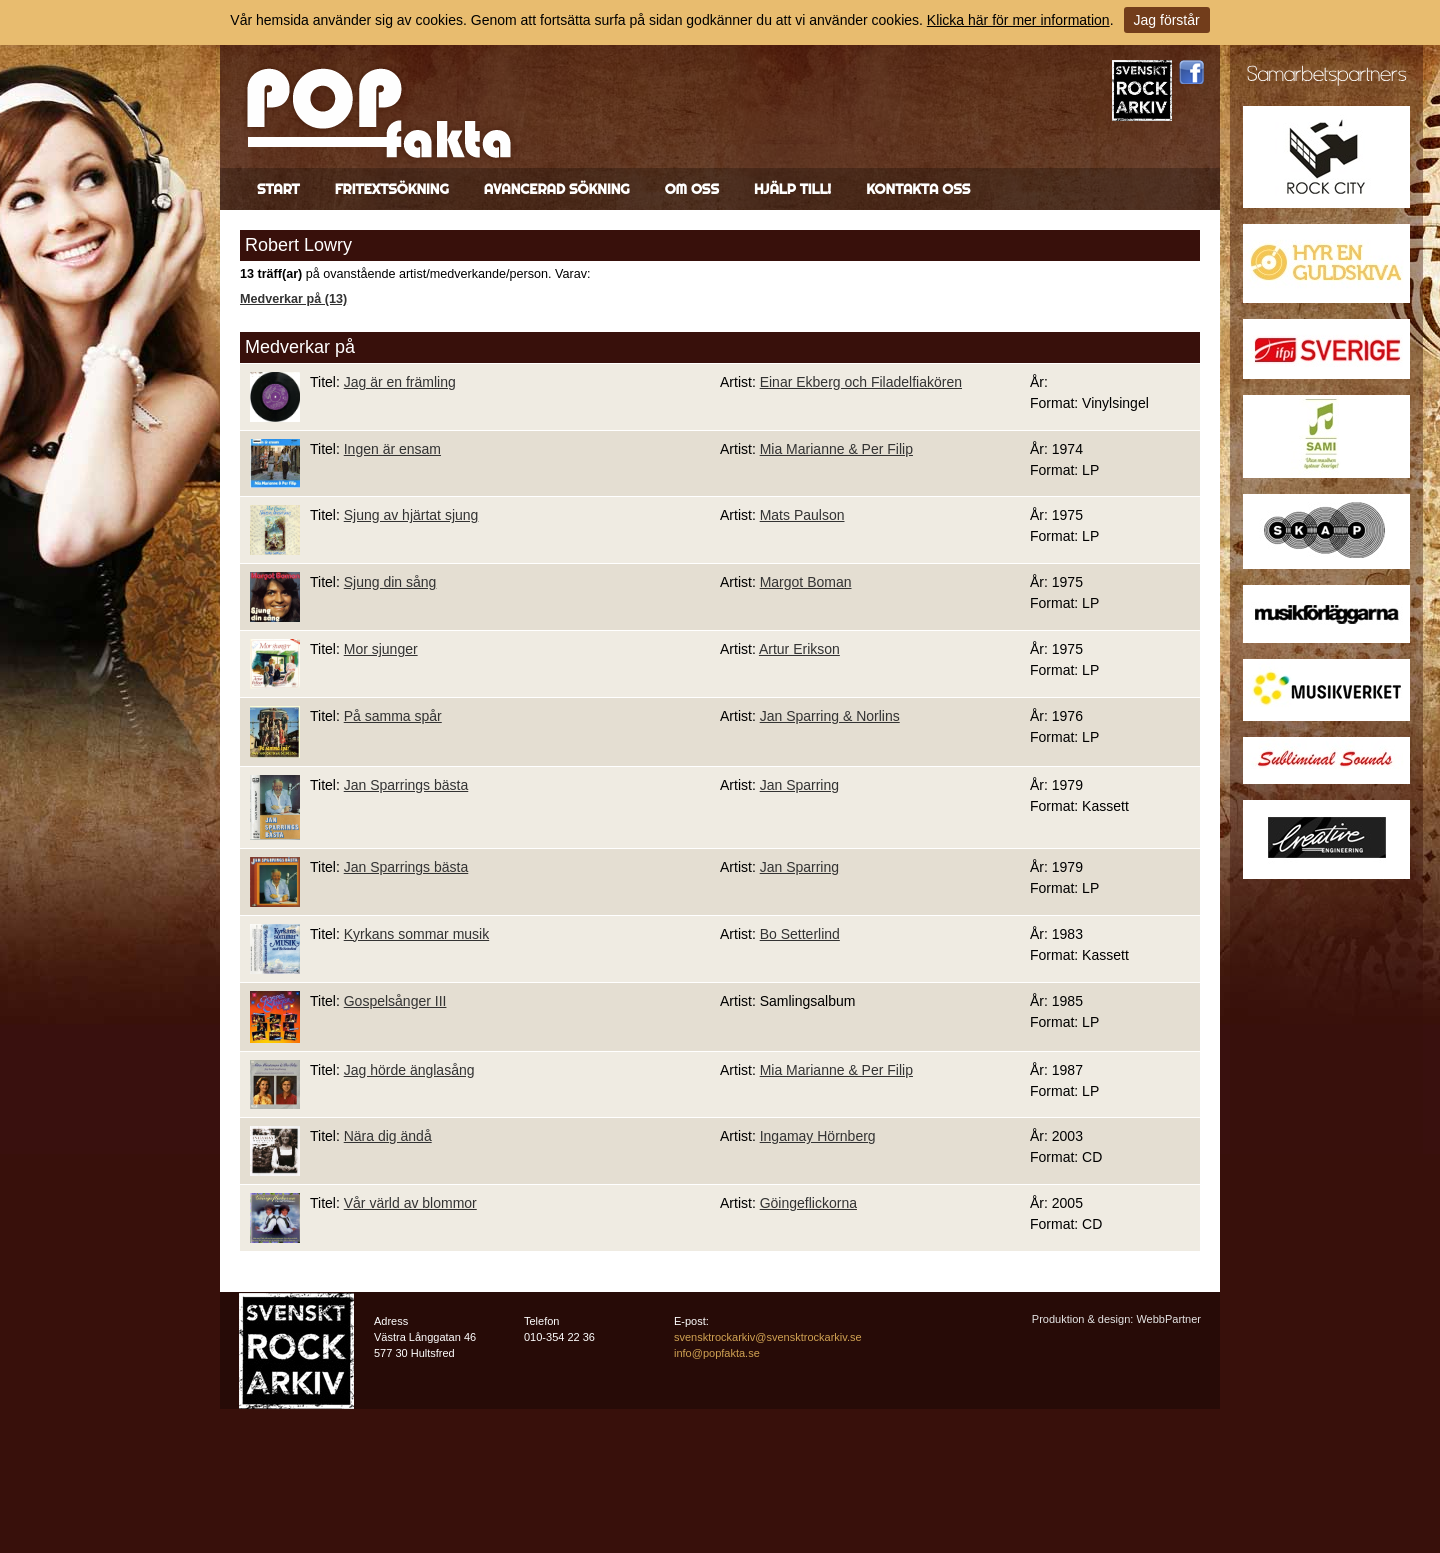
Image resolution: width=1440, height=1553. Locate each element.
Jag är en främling (400, 382)
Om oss (692, 189)
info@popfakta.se (717, 1353)
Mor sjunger (381, 649)
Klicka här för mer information (1018, 20)
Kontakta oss (918, 189)
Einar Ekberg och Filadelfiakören (861, 382)
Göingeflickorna (808, 1203)
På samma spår (393, 716)
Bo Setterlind (800, 934)
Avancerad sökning (557, 189)
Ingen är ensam (392, 449)
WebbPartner (1168, 1319)
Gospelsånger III (395, 1001)
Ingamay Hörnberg (818, 1136)
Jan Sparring (799, 785)
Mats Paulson (802, 515)
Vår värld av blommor (410, 1203)
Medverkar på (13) (293, 299)
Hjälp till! (792, 189)
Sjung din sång (390, 582)
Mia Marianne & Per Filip (836, 449)
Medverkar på (300, 347)
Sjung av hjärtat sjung (411, 515)
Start (278, 189)
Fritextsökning (392, 189)
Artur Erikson (799, 649)
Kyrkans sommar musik (416, 934)
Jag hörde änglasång (409, 1070)
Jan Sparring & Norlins (830, 716)
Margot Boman (806, 582)
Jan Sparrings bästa (406, 785)
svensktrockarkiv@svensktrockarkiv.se (768, 1337)
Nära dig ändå (388, 1136)
